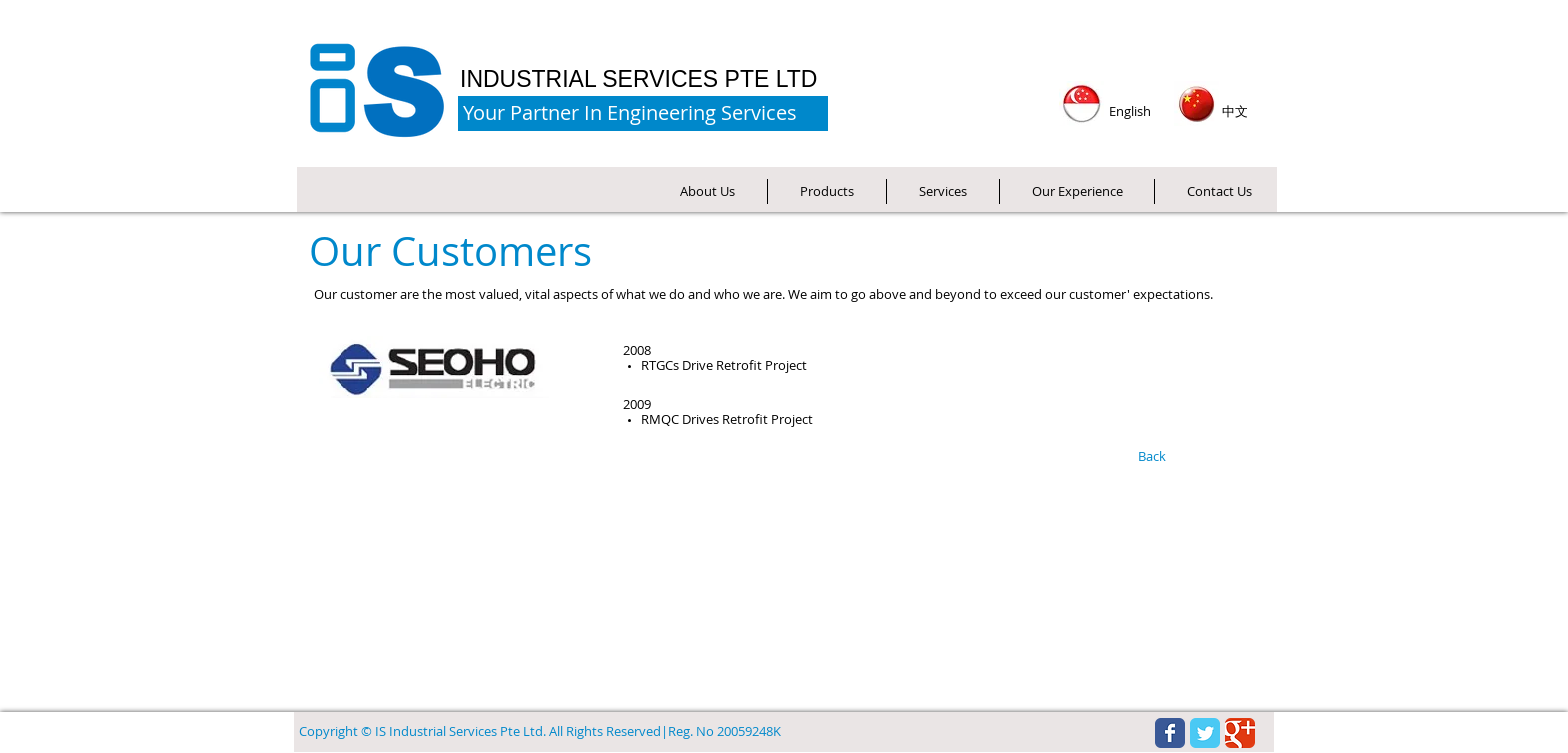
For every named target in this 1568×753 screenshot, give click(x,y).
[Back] (1151, 457)
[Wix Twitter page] (1205, 733)
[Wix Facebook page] (1170, 733)
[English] (1129, 112)
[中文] (1235, 112)
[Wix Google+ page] (1240, 733)
